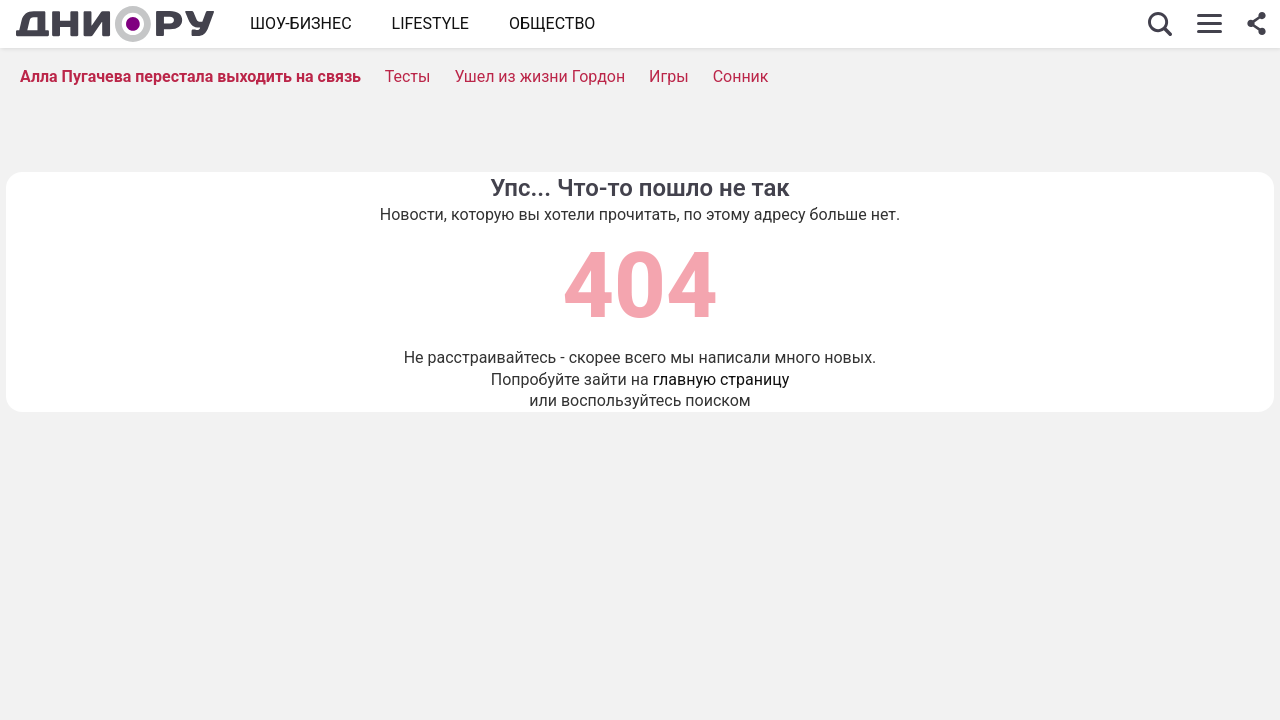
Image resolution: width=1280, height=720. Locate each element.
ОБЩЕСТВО (552, 23)
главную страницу (721, 379)
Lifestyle (430, 23)
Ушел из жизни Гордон (539, 76)
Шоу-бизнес (301, 23)
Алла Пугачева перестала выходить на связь (190, 76)
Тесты (408, 76)
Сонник (741, 76)
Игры (669, 76)
